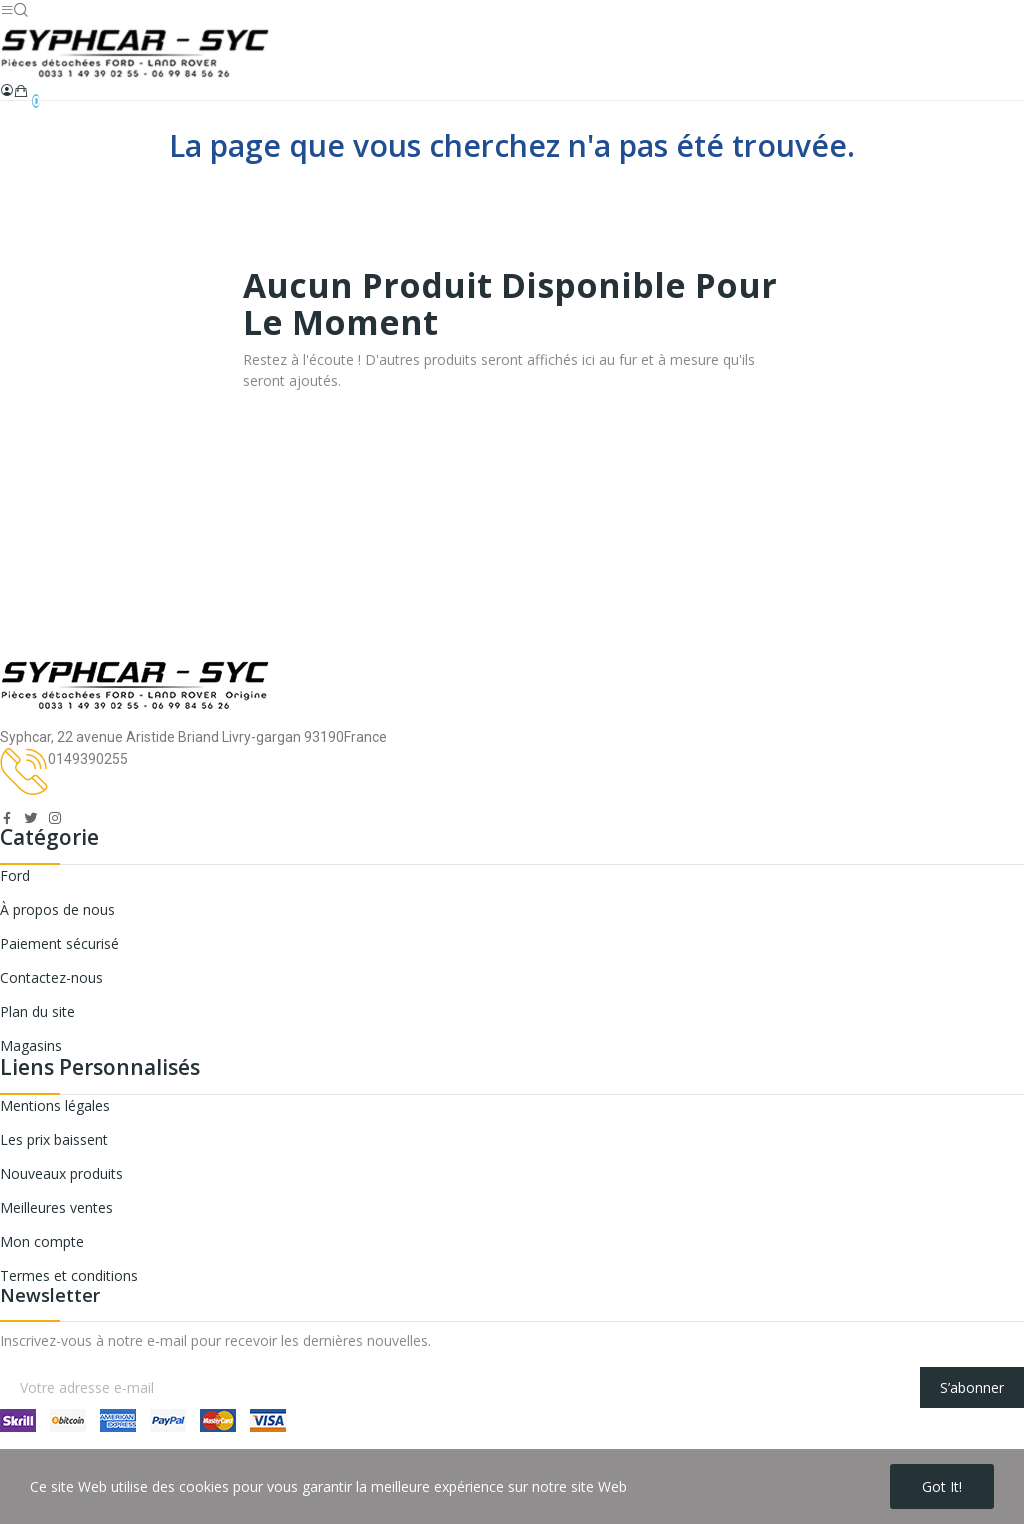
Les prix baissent (54, 1139)
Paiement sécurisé (59, 943)
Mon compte (42, 1241)
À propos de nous (57, 909)
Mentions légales (55, 1105)
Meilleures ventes (56, 1207)
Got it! (942, 1486)
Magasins (31, 1045)
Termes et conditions (69, 1275)
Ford (15, 875)
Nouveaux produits (61, 1173)
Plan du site (37, 1011)
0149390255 (88, 759)
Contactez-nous (51, 977)
